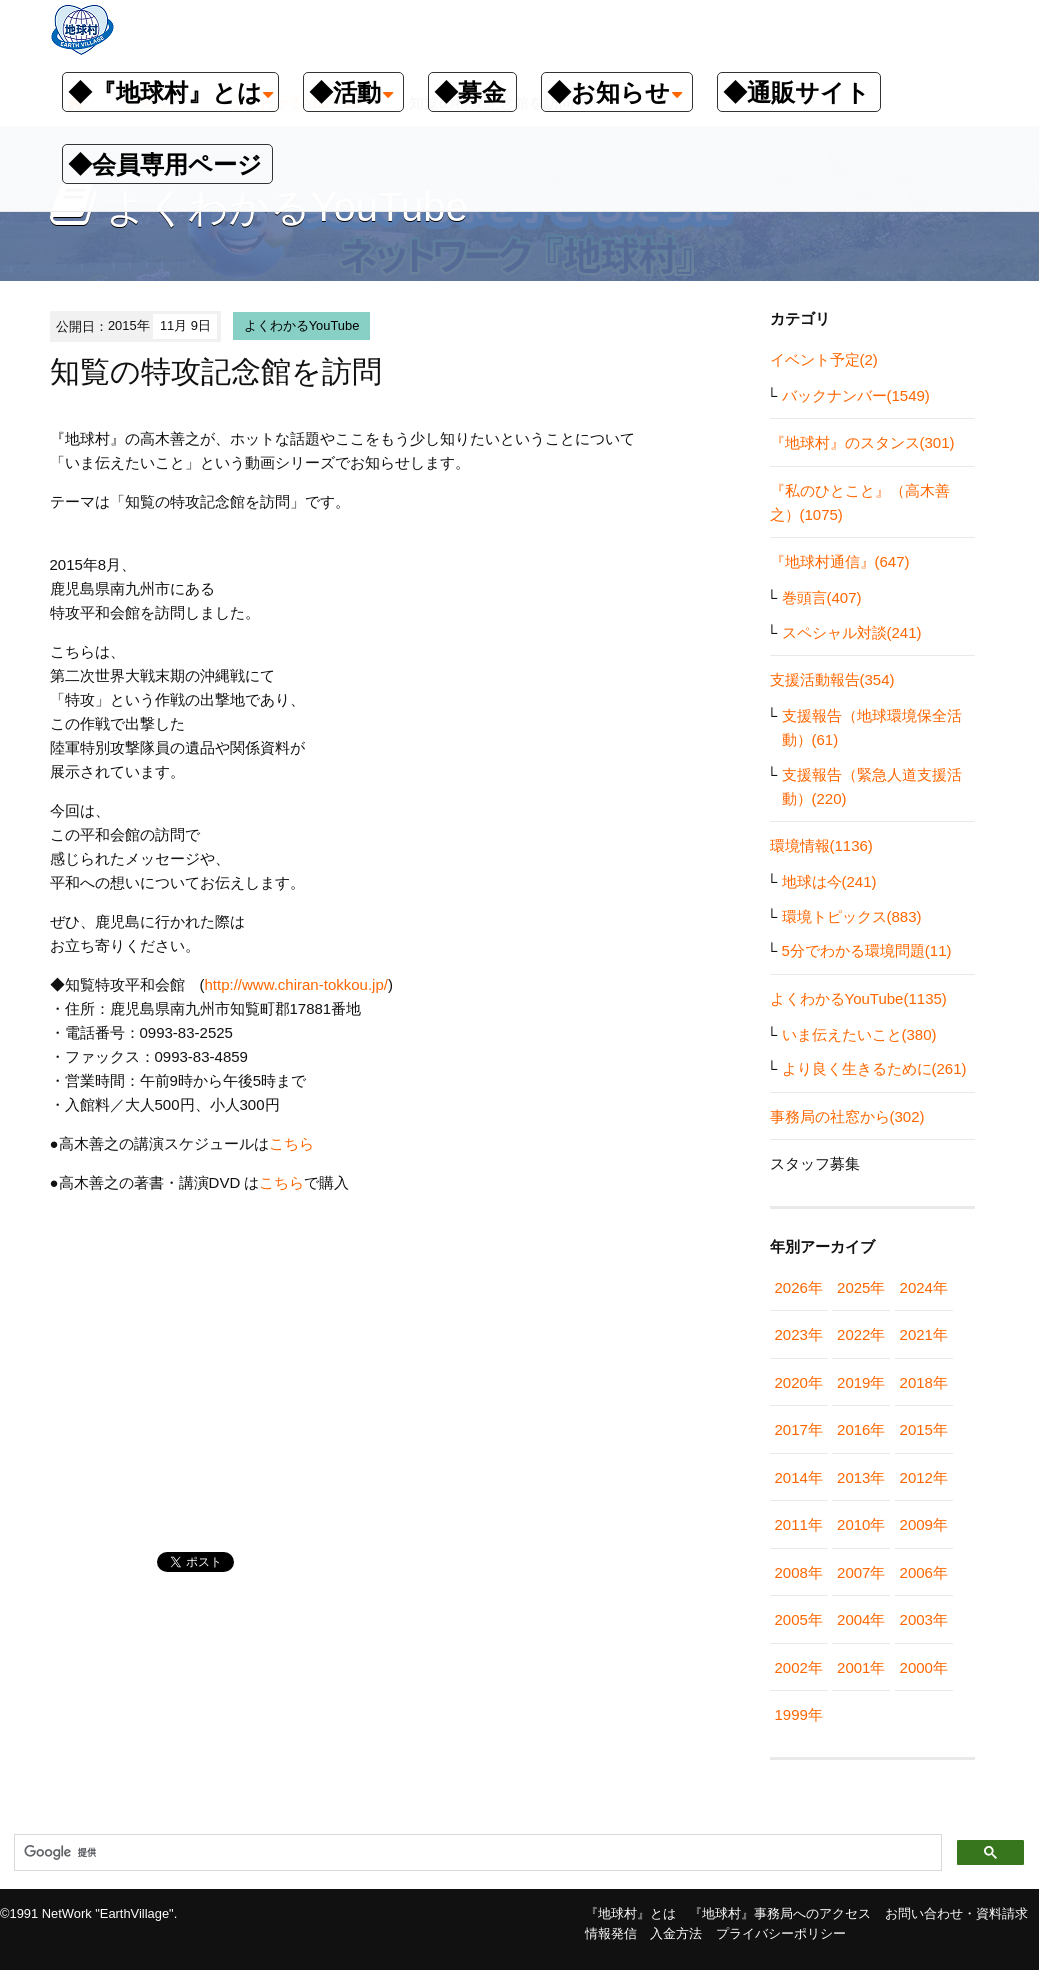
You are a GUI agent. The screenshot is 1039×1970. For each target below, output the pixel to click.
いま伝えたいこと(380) (859, 1034)
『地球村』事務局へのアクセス (780, 1913)
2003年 (924, 1619)
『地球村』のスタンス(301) (862, 442)
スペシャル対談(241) (852, 632)
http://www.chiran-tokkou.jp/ (296, 984)
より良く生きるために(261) (874, 1068)
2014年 (799, 1477)
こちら (291, 1143)
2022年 (861, 1334)
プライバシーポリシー (781, 1933)
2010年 (861, 1524)
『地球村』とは (630, 1913)
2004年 (861, 1619)
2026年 (799, 1287)
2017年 (799, 1429)
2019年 (861, 1382)
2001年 (861, 1667)
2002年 (799, 1667)
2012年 (924, 1477)
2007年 (861, 1572)
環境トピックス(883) (852, 916)
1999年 (799, 1714)
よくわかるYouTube (302, 325)
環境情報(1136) (821, 845)
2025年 (861, 1287)
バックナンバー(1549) (856, 395)
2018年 (924, 1382)
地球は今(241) (829, 881)
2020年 (799, 1382)
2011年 (799, 1524)
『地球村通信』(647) (840, 561)
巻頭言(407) (822, 597)
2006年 (924, 1572)
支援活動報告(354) (832, 679)
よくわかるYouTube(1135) (858, 998)
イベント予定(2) (824, 359)
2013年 (861, 1477)
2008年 (799, 1572)
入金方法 (676, 1933)
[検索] (476, 1853)
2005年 (799, 1619)
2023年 (799, 1334)
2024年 (924, 1287)
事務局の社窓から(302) (847, 1116)
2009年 (924, 1524)
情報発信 (611, 1933)
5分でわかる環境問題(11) (867, 950)
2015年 (924, 1429)
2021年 (924, 1334)
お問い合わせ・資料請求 (956, 1913)
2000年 (924, 1667)
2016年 (861, 1429)
